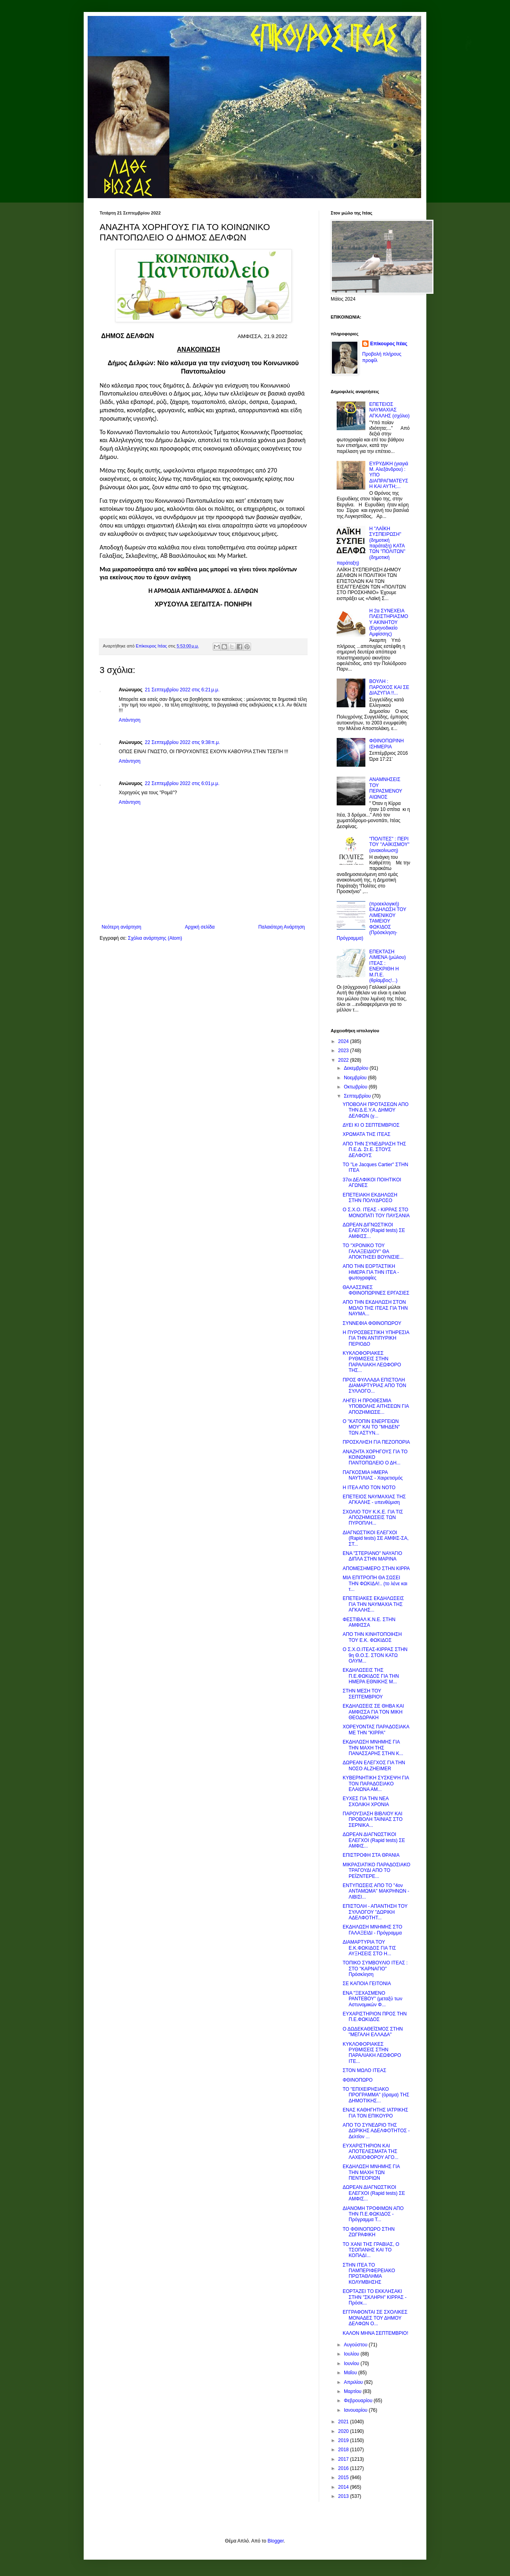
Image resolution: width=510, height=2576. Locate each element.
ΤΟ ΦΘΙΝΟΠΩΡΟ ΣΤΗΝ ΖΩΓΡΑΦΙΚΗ (368, 2232)
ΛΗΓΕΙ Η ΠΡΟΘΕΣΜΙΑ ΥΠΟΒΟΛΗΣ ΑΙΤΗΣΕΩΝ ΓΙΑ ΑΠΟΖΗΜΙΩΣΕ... (376, 1406)
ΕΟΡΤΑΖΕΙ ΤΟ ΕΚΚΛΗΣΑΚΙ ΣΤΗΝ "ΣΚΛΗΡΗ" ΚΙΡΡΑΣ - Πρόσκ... (374, 2297)
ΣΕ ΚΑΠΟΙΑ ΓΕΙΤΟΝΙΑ (367, 1983)
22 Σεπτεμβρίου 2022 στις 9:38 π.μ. (182, 742)
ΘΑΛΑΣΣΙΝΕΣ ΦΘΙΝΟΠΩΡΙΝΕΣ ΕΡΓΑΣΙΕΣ (376, 1290)
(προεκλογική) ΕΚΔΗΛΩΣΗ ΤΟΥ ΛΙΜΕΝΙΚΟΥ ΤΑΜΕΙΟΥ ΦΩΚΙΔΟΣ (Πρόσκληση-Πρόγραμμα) (371, 921)
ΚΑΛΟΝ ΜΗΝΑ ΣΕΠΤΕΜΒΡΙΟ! (375, 2333)
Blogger (275, 2541)
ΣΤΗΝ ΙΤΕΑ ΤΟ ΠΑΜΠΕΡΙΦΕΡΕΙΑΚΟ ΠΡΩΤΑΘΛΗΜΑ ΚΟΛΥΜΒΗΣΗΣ (369, 2273)
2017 (344, 2459)
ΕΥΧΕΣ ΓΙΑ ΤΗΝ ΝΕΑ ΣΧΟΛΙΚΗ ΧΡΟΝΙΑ (366, 1801)
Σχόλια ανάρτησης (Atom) (155, 938)
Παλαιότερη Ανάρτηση (281, 927)
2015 (344, 2477)
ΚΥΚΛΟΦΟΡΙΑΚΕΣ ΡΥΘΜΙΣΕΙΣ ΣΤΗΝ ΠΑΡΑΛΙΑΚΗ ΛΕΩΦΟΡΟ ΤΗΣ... (372, 1361)
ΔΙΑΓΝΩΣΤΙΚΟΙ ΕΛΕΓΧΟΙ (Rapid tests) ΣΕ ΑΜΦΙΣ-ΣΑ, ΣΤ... (376, 1538)
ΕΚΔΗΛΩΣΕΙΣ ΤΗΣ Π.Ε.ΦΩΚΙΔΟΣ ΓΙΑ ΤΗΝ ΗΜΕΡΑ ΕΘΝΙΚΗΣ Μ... (371, 1676)
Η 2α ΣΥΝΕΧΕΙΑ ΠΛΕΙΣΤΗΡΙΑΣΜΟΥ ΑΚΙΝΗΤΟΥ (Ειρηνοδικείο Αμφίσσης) (388, 622)
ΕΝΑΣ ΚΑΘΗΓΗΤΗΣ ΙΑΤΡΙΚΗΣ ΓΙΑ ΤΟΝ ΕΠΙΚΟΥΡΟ (375, 2112)
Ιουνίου (352, 2363)
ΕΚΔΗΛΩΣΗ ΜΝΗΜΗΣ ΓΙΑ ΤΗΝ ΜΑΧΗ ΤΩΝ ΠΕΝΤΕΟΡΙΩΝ (371, 2172)
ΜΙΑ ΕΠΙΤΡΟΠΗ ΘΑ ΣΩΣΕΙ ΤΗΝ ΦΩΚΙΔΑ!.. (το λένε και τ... (375, 1583)
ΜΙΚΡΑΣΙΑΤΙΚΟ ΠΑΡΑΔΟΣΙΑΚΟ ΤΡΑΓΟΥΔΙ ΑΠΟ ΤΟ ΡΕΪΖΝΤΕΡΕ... (376, 1870)
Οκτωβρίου (356, 1087)
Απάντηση (130, 720)
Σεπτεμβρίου (358, 1096)
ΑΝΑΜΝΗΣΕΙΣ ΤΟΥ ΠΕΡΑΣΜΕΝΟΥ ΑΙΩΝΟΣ (385, 788)
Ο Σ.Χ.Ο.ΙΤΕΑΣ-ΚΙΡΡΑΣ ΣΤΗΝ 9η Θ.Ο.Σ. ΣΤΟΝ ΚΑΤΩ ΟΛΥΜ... (375, 1655)
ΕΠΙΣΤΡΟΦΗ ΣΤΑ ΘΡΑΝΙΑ (371, 1855)
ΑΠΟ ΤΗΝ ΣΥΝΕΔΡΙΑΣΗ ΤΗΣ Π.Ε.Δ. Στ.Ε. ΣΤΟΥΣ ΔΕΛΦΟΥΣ (374, 1149)
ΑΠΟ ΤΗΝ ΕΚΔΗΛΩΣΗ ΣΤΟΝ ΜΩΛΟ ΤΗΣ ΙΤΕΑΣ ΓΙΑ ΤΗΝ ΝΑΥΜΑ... (375, 1308)
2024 (344, 1041)
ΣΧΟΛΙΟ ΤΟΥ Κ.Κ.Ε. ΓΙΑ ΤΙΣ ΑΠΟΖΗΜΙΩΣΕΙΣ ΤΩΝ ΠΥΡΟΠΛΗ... (373, 1517)
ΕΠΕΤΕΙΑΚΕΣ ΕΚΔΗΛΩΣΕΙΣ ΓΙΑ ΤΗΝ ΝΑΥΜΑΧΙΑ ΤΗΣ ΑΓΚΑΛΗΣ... (373, 1604)
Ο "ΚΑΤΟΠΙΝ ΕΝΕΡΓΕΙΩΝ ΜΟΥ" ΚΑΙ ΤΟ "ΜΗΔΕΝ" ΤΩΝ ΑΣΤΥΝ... (371, 1427)
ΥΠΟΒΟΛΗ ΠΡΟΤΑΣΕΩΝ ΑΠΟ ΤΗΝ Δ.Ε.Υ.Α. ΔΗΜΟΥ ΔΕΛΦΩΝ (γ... (375, 1110)
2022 (344, 1060)
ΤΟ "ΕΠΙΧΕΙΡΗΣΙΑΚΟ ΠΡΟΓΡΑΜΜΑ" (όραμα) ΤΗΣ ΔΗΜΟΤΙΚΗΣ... (376, 2095)
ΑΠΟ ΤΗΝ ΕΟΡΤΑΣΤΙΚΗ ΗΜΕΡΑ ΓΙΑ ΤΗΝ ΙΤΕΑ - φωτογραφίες (371, 1272)
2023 (344, 1050)
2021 (344, 2421)
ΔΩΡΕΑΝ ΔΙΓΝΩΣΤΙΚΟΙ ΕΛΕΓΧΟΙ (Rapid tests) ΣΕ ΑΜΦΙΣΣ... (374, 1230)
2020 (344, 2431)
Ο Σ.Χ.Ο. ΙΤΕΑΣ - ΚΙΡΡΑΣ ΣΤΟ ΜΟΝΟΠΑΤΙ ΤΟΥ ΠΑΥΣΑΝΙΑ (376, 1212)
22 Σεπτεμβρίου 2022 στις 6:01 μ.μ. (182, 783)
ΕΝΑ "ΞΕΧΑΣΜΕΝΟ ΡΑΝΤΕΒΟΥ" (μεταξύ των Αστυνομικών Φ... (372, 1998)
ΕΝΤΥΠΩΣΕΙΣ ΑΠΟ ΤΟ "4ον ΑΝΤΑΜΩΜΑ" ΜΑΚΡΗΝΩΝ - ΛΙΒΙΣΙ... (376, 1891)
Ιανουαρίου (356, 2410)
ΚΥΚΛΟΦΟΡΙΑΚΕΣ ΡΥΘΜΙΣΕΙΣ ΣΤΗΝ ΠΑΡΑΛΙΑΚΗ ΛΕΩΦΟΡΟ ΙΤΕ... (372, 2052)
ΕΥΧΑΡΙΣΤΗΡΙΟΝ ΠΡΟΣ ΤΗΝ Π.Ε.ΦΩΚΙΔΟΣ (375, 2016)
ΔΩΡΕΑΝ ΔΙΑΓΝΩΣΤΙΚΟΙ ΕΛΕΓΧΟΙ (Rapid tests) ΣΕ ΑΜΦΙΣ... (374, 1840)
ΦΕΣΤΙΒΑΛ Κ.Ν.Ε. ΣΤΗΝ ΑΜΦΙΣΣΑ (369, 1622)
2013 (344, 2496)
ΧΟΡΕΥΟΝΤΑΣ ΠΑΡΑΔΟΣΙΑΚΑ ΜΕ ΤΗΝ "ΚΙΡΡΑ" (376, 1729)
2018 (344, 2449)
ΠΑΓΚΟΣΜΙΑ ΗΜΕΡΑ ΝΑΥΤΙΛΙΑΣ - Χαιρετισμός (373, 1475)
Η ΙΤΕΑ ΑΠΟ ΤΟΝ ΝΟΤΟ (369, 1487)
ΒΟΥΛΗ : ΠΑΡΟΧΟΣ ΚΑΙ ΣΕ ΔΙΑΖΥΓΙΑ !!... (389, 687)
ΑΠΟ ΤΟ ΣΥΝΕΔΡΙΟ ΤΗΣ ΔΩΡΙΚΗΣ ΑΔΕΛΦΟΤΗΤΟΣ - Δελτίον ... (376, 2130)
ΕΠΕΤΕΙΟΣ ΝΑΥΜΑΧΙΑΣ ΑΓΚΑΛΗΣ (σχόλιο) (389, 410)
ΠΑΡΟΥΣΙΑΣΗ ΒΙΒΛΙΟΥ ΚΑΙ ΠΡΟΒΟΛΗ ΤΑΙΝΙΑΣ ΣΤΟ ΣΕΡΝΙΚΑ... (372, 1819)
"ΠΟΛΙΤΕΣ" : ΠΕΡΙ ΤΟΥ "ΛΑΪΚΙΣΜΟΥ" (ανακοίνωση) (389, 844)
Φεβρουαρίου (359, 2400)
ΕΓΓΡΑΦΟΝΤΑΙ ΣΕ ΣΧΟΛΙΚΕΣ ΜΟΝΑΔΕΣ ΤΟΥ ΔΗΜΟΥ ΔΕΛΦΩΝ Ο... (375, 2317)
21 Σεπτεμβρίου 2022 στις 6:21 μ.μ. (182, 690)
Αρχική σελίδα (200, 927)
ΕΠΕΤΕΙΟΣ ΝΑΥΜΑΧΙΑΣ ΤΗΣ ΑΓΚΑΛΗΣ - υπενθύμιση (374, 1499)
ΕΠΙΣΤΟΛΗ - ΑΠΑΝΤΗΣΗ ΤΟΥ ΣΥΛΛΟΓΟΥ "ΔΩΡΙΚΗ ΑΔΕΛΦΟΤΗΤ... (375, 1912)
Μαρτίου (353, 2391)
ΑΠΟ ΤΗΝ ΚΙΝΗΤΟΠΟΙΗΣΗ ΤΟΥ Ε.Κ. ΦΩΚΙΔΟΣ (372, 1637)
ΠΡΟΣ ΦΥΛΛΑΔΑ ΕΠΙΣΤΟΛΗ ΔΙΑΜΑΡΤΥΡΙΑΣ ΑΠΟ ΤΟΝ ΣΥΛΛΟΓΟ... (374, 1385)
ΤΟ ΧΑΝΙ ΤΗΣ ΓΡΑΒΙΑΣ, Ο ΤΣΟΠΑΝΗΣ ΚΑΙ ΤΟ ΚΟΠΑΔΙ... (371, 2250)
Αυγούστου (356, 2345)
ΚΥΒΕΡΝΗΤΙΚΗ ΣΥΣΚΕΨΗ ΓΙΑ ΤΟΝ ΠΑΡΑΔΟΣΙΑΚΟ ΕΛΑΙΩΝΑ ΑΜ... (376, 1783)
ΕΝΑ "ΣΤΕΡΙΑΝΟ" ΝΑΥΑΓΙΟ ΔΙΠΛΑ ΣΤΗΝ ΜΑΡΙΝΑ (372, 1556)
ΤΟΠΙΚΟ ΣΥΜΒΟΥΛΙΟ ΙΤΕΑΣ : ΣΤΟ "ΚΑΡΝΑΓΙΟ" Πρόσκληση (375, 1968)
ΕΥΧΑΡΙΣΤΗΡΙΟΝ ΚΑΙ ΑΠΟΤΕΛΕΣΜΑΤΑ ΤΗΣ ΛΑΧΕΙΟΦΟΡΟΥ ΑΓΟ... (370, 2151)
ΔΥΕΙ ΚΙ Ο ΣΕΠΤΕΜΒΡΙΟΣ (371, 1125)
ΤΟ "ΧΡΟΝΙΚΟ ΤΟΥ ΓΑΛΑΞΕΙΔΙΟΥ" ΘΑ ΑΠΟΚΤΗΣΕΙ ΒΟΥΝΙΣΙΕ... (373, 1251)
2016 (344, 2468)
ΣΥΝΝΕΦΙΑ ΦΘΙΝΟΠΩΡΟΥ (372, 1323)
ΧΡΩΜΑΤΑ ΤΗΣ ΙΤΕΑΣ (366, 1134)
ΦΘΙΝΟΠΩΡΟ (358, 2080)
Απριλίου (354, 2382)
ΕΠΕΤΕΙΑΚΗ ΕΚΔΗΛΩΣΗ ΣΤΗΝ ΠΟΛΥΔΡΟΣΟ (370, 1197)
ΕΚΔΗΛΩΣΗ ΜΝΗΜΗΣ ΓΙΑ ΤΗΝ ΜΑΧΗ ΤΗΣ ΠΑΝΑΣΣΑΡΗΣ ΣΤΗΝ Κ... (373, 1747)
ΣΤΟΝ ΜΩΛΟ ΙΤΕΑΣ (364, 2070)
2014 (344, 2487)
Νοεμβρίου (356, 1077)
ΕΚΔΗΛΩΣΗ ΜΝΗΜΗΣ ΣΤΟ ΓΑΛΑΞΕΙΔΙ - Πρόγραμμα (372, 1929)
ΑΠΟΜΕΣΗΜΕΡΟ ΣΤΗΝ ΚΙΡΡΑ (376, 1568)
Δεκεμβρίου (357, 1068)
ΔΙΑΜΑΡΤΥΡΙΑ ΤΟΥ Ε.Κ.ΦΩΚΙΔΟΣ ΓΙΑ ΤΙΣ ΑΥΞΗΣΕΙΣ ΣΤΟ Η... (369, 1947)
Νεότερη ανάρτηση (121, 927)
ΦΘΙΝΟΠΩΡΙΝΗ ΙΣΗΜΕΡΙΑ (386, 743)
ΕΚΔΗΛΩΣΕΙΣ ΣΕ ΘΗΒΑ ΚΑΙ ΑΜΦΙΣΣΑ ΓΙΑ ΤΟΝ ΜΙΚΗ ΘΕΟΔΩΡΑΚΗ (373, 1711)
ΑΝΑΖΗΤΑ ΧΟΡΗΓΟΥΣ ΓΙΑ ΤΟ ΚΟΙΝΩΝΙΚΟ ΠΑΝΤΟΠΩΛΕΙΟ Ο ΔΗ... (375, 1457)
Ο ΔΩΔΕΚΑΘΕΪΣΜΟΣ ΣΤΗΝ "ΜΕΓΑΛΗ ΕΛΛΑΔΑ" (373, 2031)
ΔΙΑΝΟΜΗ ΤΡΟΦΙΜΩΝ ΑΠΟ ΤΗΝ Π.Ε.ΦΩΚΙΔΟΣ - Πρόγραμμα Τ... (373, 2214)
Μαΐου (351, 2372)
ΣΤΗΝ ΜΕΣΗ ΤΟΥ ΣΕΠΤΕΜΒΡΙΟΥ (363, 1693)
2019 (344, 2440)
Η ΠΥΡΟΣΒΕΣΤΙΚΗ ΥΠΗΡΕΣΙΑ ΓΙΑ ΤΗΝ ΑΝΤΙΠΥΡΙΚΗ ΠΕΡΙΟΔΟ (376, 1338)
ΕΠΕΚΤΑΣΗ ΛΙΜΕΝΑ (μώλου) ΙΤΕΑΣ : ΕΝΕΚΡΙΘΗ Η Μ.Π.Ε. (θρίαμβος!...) (387, 966)
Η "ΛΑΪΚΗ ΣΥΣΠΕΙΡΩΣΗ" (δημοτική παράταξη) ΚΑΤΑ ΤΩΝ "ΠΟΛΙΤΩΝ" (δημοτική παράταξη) (371, 546)
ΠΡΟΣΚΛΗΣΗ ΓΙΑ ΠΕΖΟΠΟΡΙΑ (376, 1442)
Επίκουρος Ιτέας (388, 343)
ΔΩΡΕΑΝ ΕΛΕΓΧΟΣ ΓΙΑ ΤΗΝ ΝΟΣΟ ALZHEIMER (374, 1765)
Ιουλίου (352, 2354)
